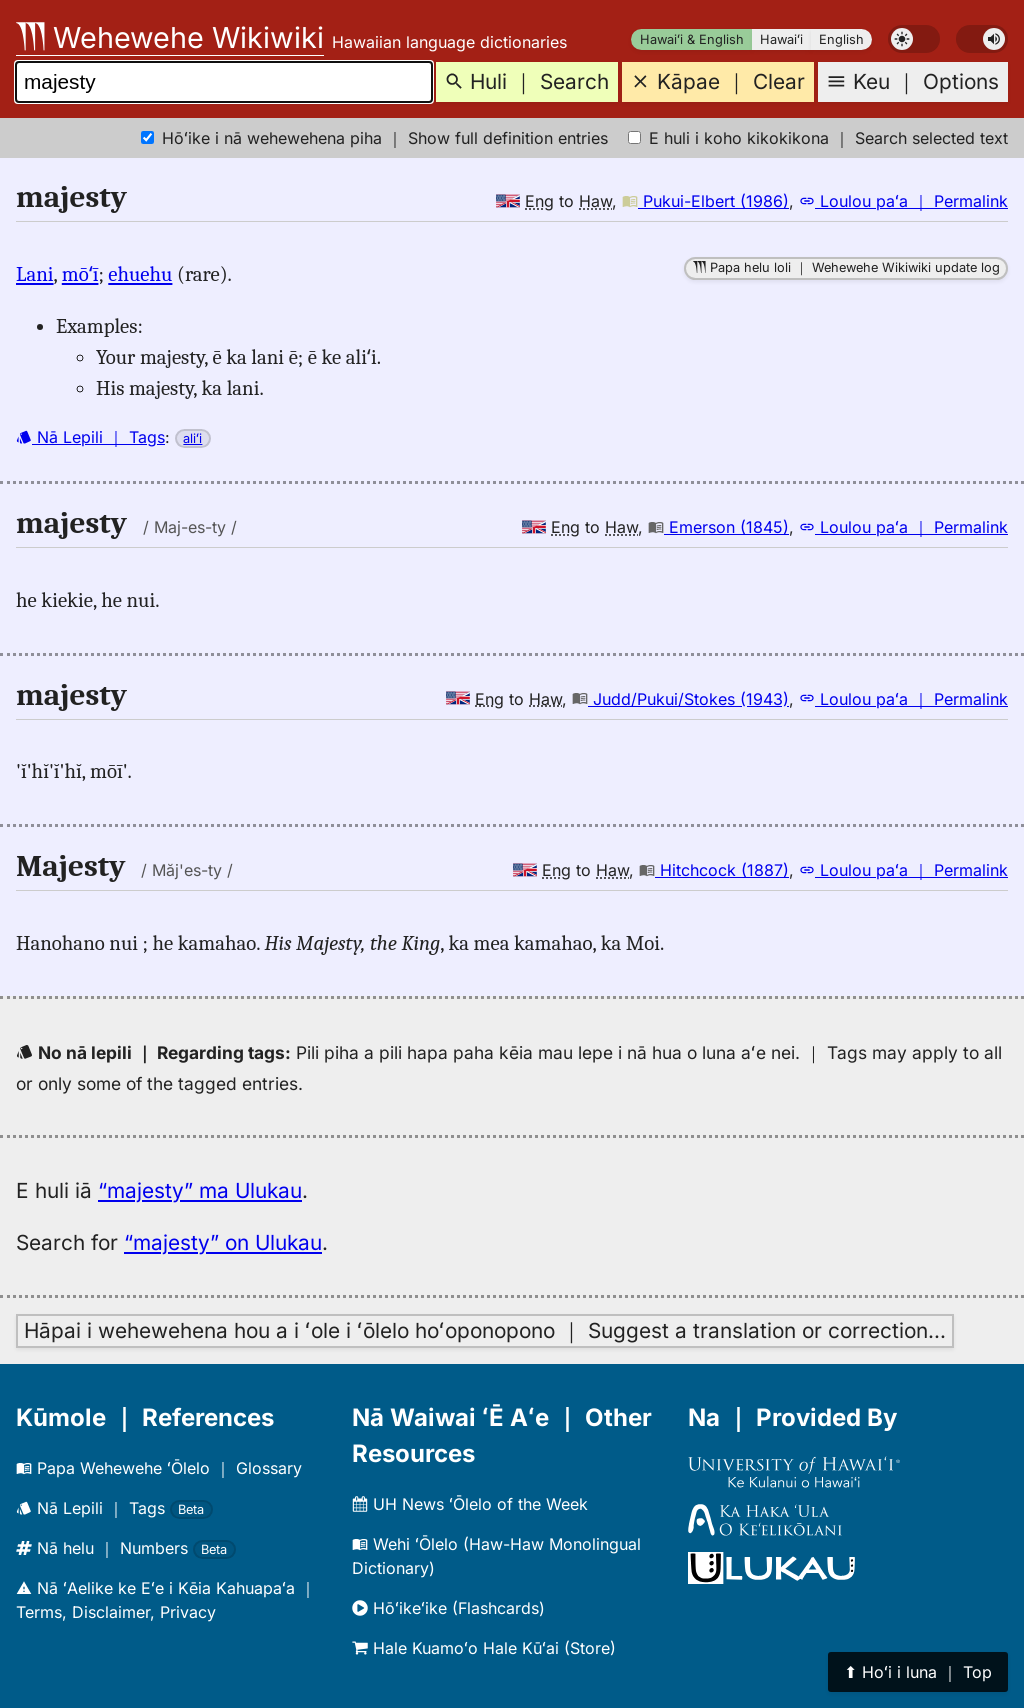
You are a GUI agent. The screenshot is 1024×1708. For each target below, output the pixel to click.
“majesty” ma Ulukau (200, 1190)
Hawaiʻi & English (692, 39)
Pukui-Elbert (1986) (705, 201)
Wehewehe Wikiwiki (170, 37)
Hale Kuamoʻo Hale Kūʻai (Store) (484, 1648)
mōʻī (80, 274)
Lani (35, 274)
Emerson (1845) (718, 527)
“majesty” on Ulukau (223, 1242)
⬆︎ (918, 1672)
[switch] (914, 39)
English (841, 39)
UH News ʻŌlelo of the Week (470, 1504)
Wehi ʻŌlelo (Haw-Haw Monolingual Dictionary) (496, 1556)
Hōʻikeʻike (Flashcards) (448, 1608)
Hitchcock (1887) (714, 870)
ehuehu (140, 274)
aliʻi (192, 438)
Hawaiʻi (781, 39)
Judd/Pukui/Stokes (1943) (680, 699)
